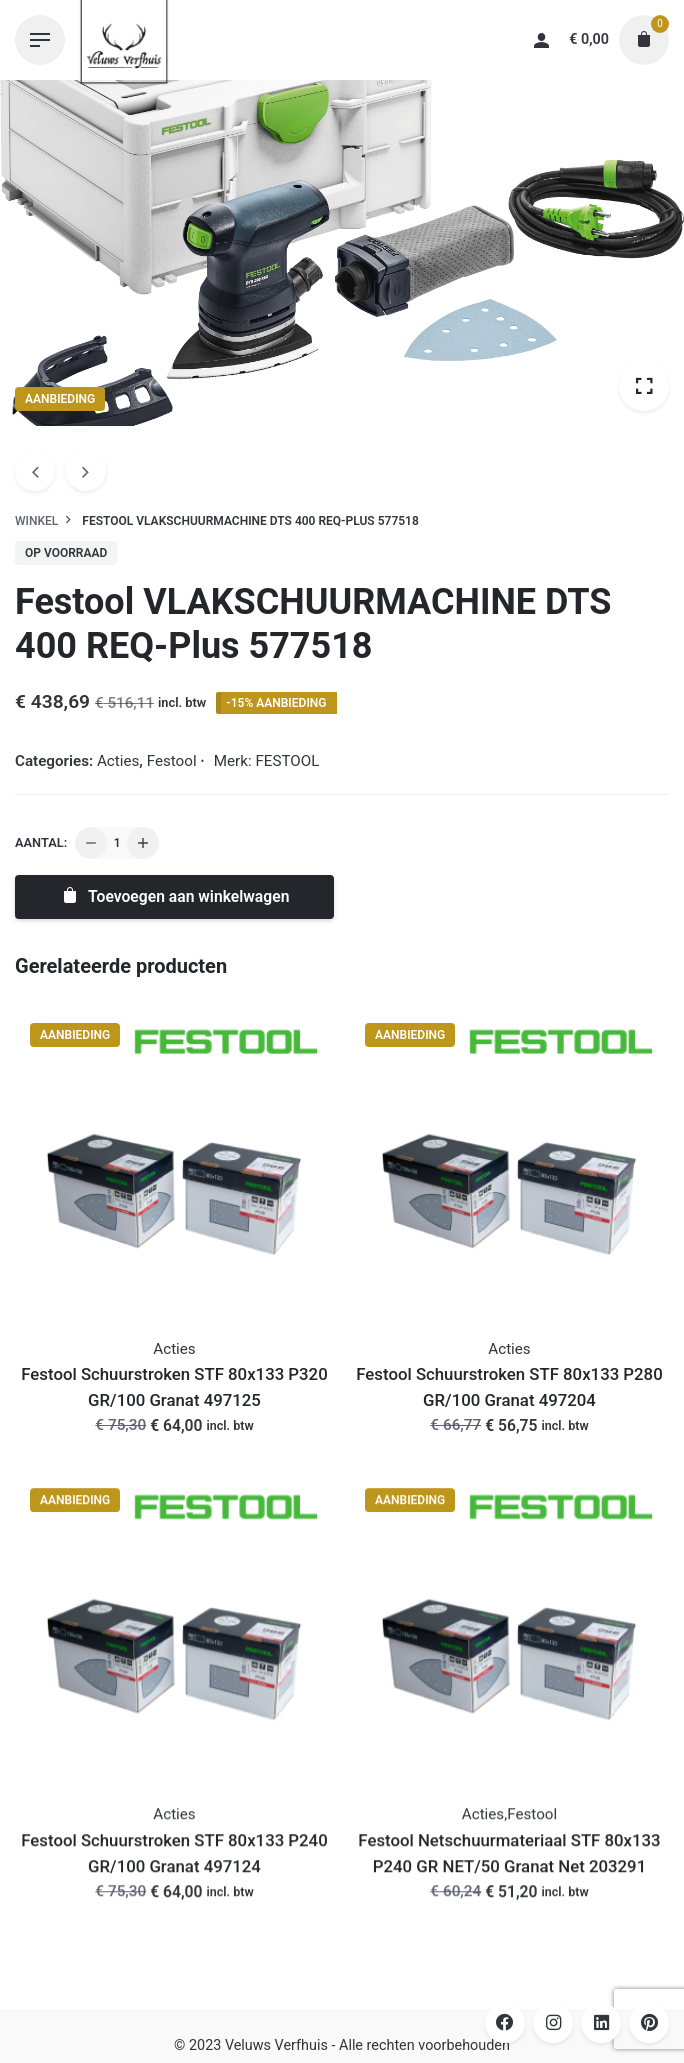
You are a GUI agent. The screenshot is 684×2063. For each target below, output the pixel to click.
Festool (172, 761)
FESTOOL (287, 761)
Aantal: (41, 842)
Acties (118, 761)
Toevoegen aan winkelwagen (175, 896)
